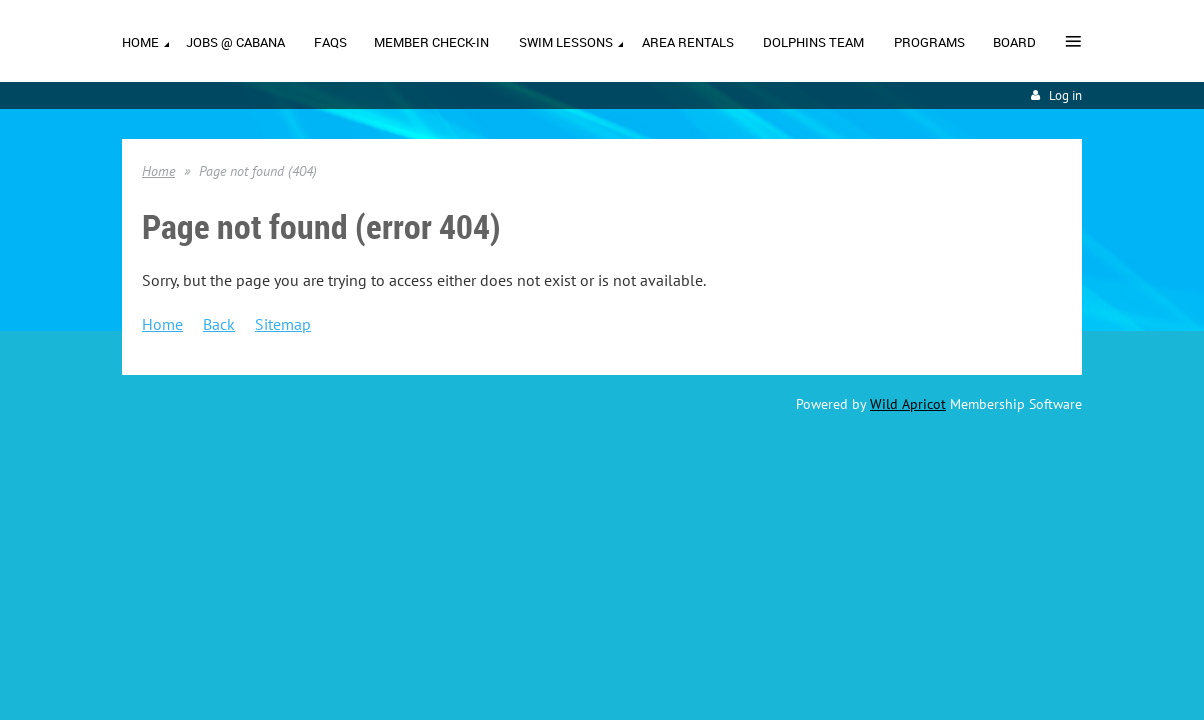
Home (158, 171)
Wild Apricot (908, 404)
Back (219, 324)
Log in (1065, 95)
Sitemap (283, 324)
